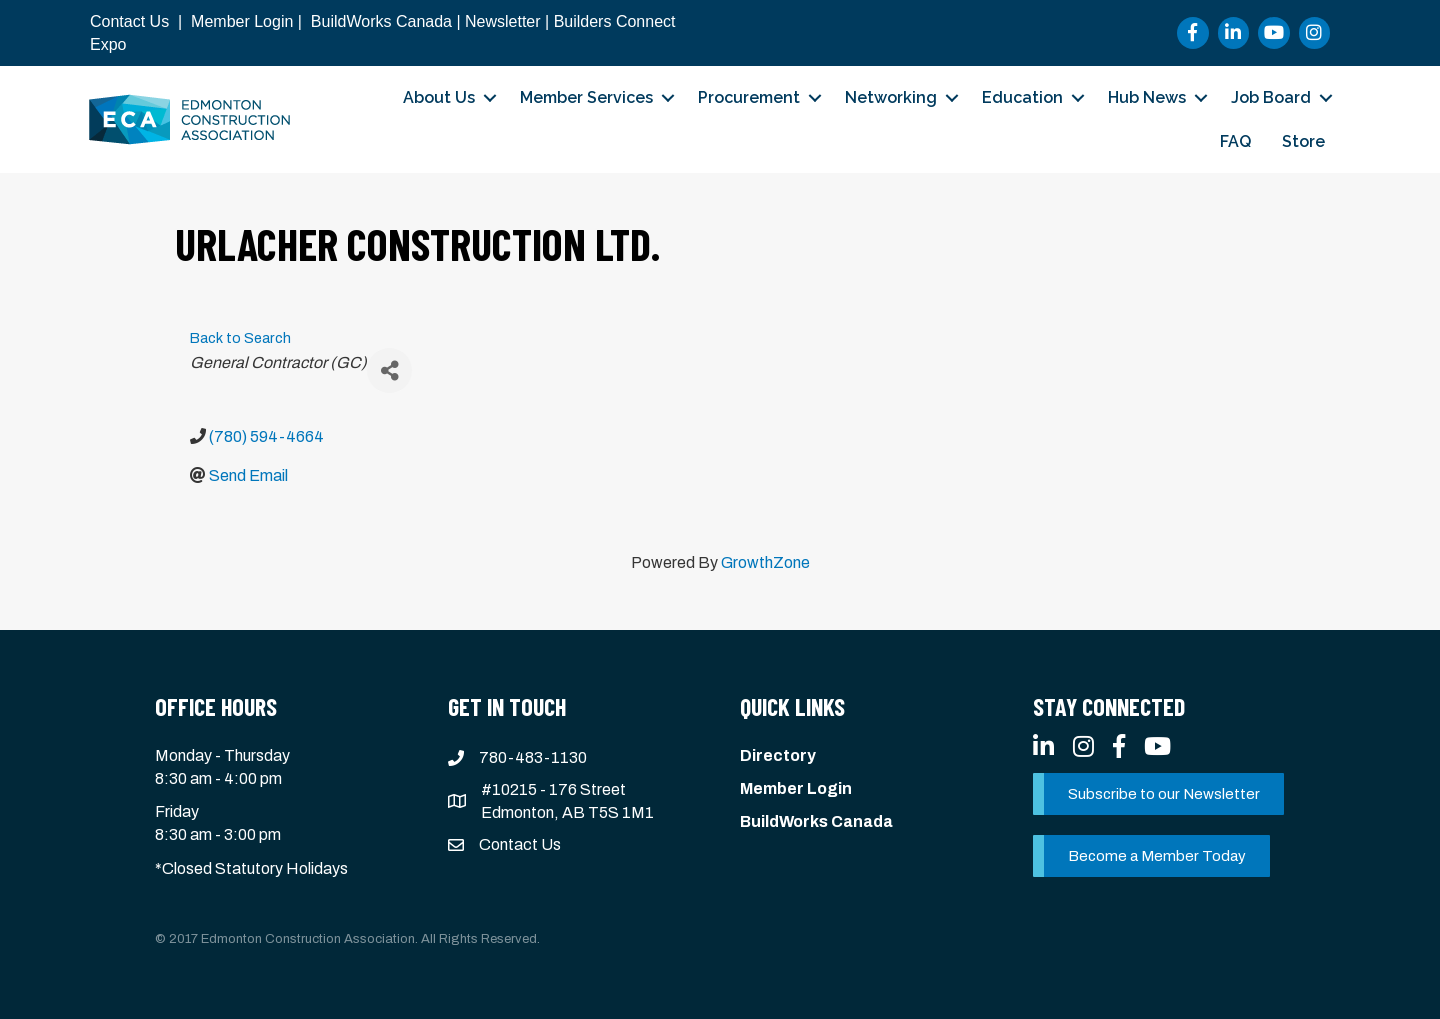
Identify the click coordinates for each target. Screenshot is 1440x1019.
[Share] (389, 370)
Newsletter (503, 21)
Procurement (749, 97)
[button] (1158, 794)
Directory (778, 755)
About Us (439, 97)
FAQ (1235, 141)
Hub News (1147, 97)
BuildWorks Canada (381, 21)
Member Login (242, 21)
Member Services (586, 97)
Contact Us (129, 21)
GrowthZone (765, 562)
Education (1022, 97)
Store (1303, 141)
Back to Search (240, 338)
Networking (891, 97)
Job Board (1271, 97)
